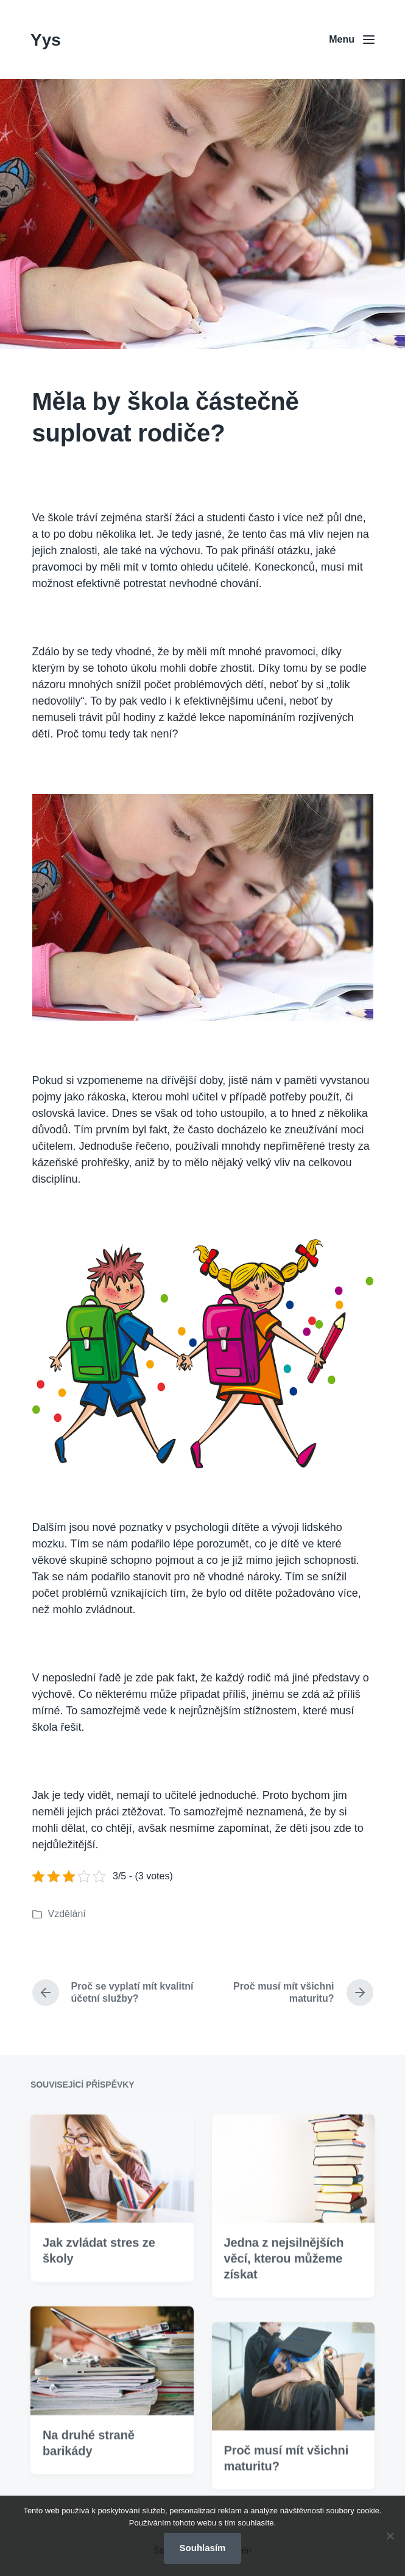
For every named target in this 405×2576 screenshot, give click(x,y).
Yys (45, 39)
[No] (390, 2536)
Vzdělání (67, 1914)
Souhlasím (203, 2548)
